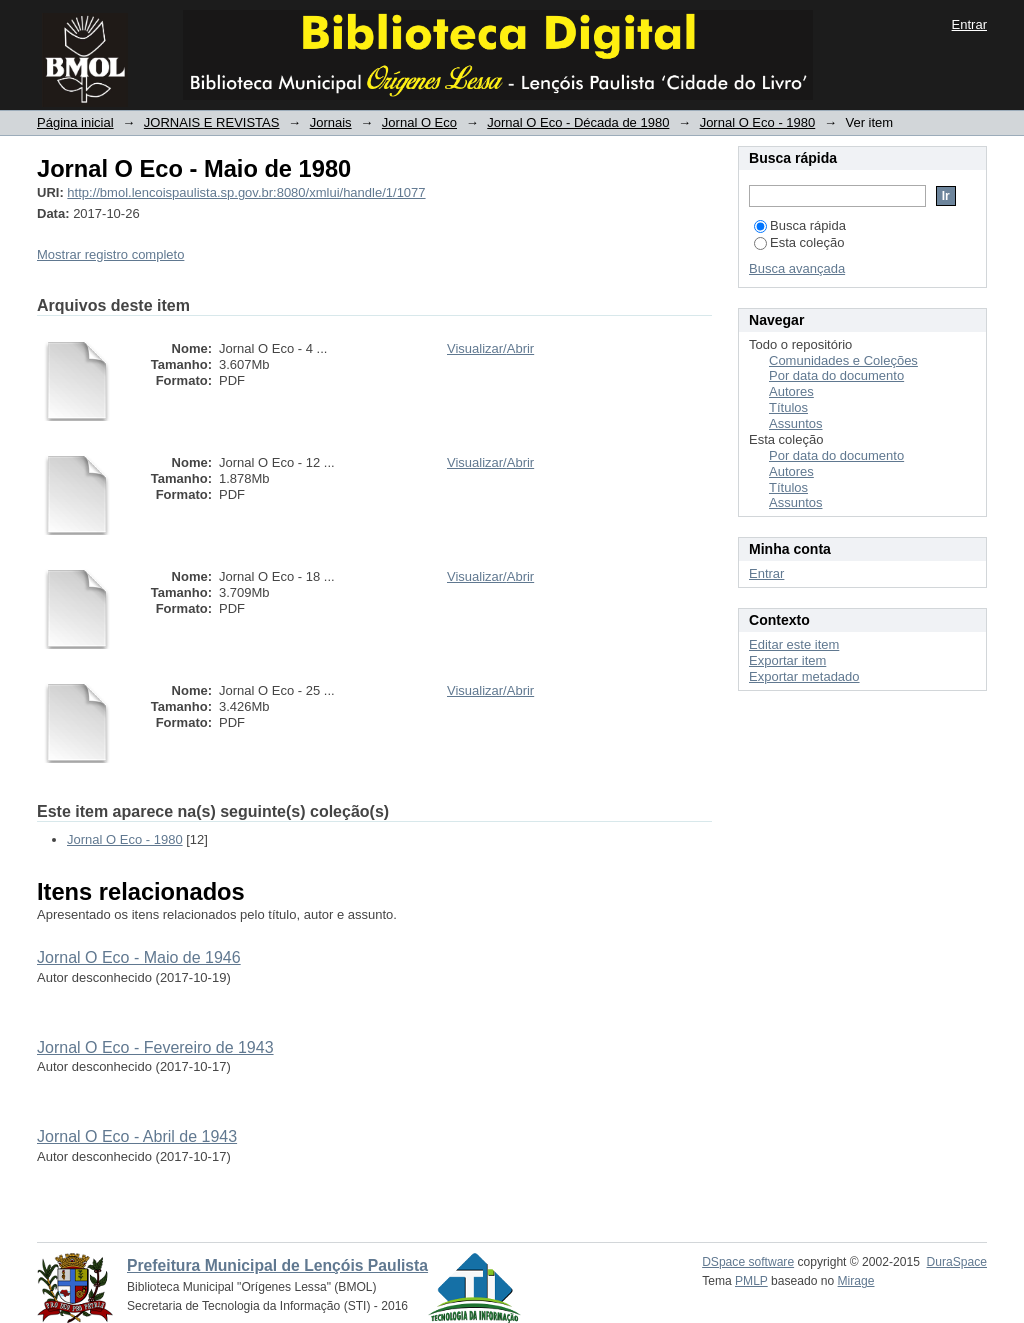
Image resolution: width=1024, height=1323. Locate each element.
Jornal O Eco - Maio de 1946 (139, 957)
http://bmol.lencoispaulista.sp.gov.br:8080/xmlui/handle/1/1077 (246, 192)
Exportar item (787, 660)
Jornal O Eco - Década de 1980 (578, 122)
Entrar (969, 24)
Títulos (788, 407)
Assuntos (795, 423)
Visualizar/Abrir (490, 348)
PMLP (751, 1281)
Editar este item (794, 644)
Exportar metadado (804, 676)
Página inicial (75, 122)
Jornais (331, 122)
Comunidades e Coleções (843, 360)
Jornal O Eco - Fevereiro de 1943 (155, 1047)
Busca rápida (800, 225)
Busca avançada (797, 268)
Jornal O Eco (419, 122)
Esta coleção (799, 242)
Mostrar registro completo (110, 254)
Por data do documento (836, 375)
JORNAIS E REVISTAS (212, 122)
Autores (791, 391)
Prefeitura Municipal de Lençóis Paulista (277, 1265)
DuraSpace (957, 1262)
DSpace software (748, 1262)
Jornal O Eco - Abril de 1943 (137, 1136)
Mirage (856, 1281)
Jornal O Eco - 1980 (758, 122)
